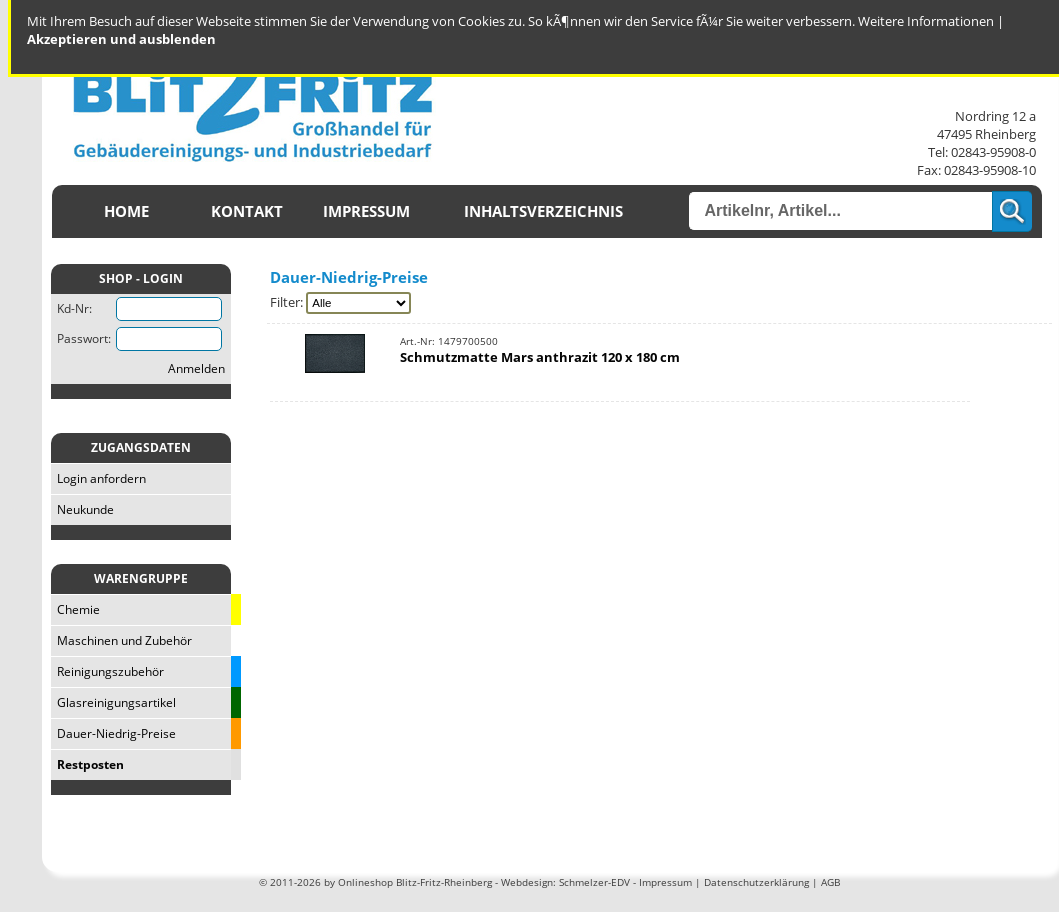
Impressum (366, 211)
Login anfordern (98, 478)
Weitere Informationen (926, 21)
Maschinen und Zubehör (121, 640)
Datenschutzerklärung (756, 882)
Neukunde (82, 509)
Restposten (87, 764)
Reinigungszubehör (107, 671)
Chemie (75, 609)
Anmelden (196, 368)
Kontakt (247, 211)
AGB (830, 882)
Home (126, 211)
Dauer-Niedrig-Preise (113, 733)
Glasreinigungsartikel (113, 702)
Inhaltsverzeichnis (543, 211)
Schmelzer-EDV (594, 882)
